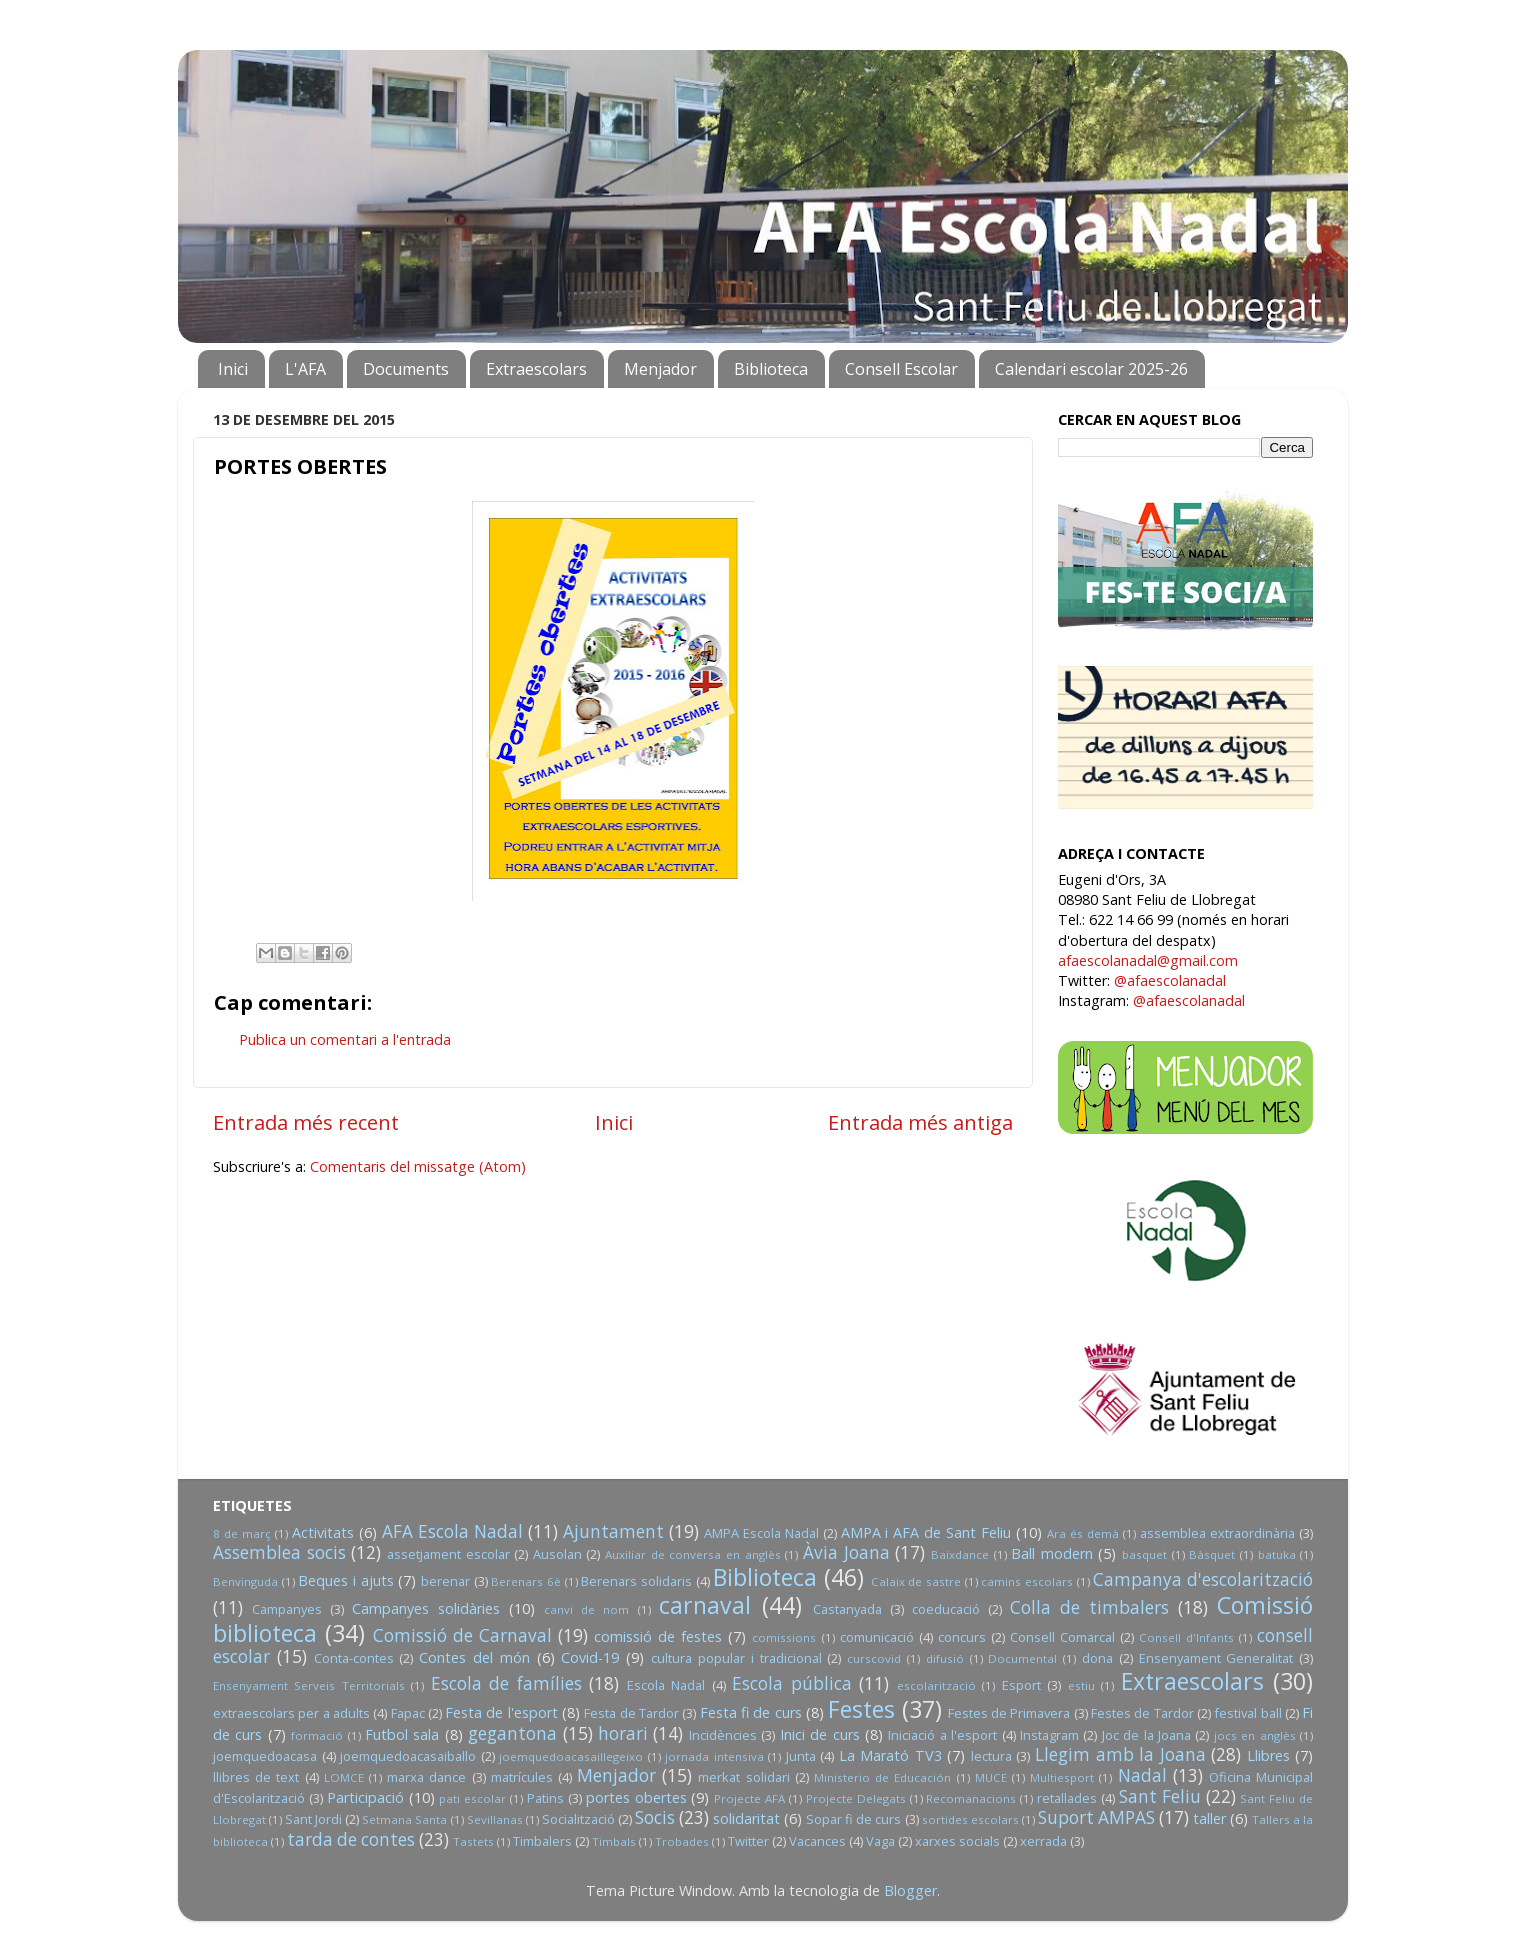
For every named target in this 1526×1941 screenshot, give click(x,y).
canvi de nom (586, 1609)
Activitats (323, 1532)
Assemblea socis (279, 1552)
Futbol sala (402, 1734)
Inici (233, 369)
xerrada (1043, 1841)
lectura (991, 1756)
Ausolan (557, 1554)
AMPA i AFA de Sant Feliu (926, 1532)
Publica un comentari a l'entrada (345, 1039)
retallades (1067, 1798)
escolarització (936, 1685)
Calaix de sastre (916, 1581)
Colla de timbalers (1089, 1607)
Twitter (748, 1841)
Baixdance (960, 1554)
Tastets (473, 1841)
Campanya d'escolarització (1203, 1579)
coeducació (946, 1609)
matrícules (522, 1777)
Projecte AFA (749, 1798)
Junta (801, 1756)
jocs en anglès (1255, 1735)
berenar (445, 1581)
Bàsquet (1212, 1554)
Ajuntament (613, 1531)
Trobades (682, 1841)
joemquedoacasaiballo (408, 1756)
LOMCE (344, 1777)
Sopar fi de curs (853, 1819)
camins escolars (1027, 1581)
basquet (1144, 1554)
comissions (784, 1637)
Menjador (660, 369)
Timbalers (542, 1841)
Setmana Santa (404, 1819)
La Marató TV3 (890, 1755)
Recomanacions (971, 1798)
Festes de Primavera (1009, 1713)
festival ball (1247, 1713)
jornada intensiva (714, 1756)
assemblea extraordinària (1217, 1533)
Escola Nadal (666, 1685)
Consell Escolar (901, 369)
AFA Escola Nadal (452, 1531)
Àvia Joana (846, 1552)
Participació (365, 1797)
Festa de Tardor (631, 1713)
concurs (962, 1637)
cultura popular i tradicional (736, 1658)
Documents (406, 369)
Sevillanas (495, 1819)
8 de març (242, 1533)
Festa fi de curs (751, 1712)
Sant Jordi (313, 1819)
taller (1209, 1818)
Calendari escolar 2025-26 (1091, 369)
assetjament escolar (448, 1554)
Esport (1021, 1685)
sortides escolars (970, 1819)
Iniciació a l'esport (942, 1735)
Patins (545, 1798)
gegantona (512, 1733)
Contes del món (474, 1657)
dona (1097, 1658)
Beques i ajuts (345, 1580)
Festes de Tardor (1142, 1713)
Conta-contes (354, 1658)
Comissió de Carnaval (462, 1635)
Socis (655, 1817)
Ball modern (1052, 1553)
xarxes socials (957, 1841)
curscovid (874, 1658)
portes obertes (636, 1797)
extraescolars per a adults (291, 1713)
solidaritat (746, 1818)
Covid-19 (590, 1657)
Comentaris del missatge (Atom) (418, 1166)
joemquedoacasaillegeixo (571, 1756)
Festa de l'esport (501, 1712)
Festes (861, 1709)
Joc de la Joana (1146, 1735)
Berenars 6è (526, 1581)
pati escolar (472, 1798)
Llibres (1268, 1755)
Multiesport (1062, 1777)
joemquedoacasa (265, 1756)
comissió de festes (658, 1636)
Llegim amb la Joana (1120, 1754)
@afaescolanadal (1170, 980)
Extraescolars (536, 369)
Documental (1022, 1658)
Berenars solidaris (636, 1581)
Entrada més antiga (920, 1122)
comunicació (877, 1637)
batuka (1277, 1554)
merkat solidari (743, 1777)
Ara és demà (1083, 1533)
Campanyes (287, 1609)
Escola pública (791, 1683)
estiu (1081, 1685)
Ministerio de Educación (882, 1777)
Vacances (817, 1841)
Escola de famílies (506, 1683)
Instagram (1049, 1735)
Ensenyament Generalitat (1216, 1658)
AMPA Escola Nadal (761, 1533)
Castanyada (847, 1609)
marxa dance (426, 1777)
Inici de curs (820, 1734)
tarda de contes (351, 1839)
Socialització (578, 1819)
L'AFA (305, 369)
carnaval (705, 1605)
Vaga (880, 1841)
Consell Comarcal (1062, 1637)
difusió (945, 1658)
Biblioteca (771, 369)
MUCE (991, 1777)
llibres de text (256, 1777)
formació (317, 1735)
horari (623, 1733)
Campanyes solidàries (426, 1608)
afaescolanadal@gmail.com (1148, 960)
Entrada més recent (306, 1122)
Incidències (723, 1735)
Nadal (1142, 1775)
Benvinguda (245, 1581)
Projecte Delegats (856, 1798)
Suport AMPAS (1096, 1817)
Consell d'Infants (1186, 1637)
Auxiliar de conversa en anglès (693, 1554)
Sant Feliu (1160, 1796)
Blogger (910, 1890)
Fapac (408, 1713)
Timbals (614, 1841)
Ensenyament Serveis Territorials (309, 1685)
